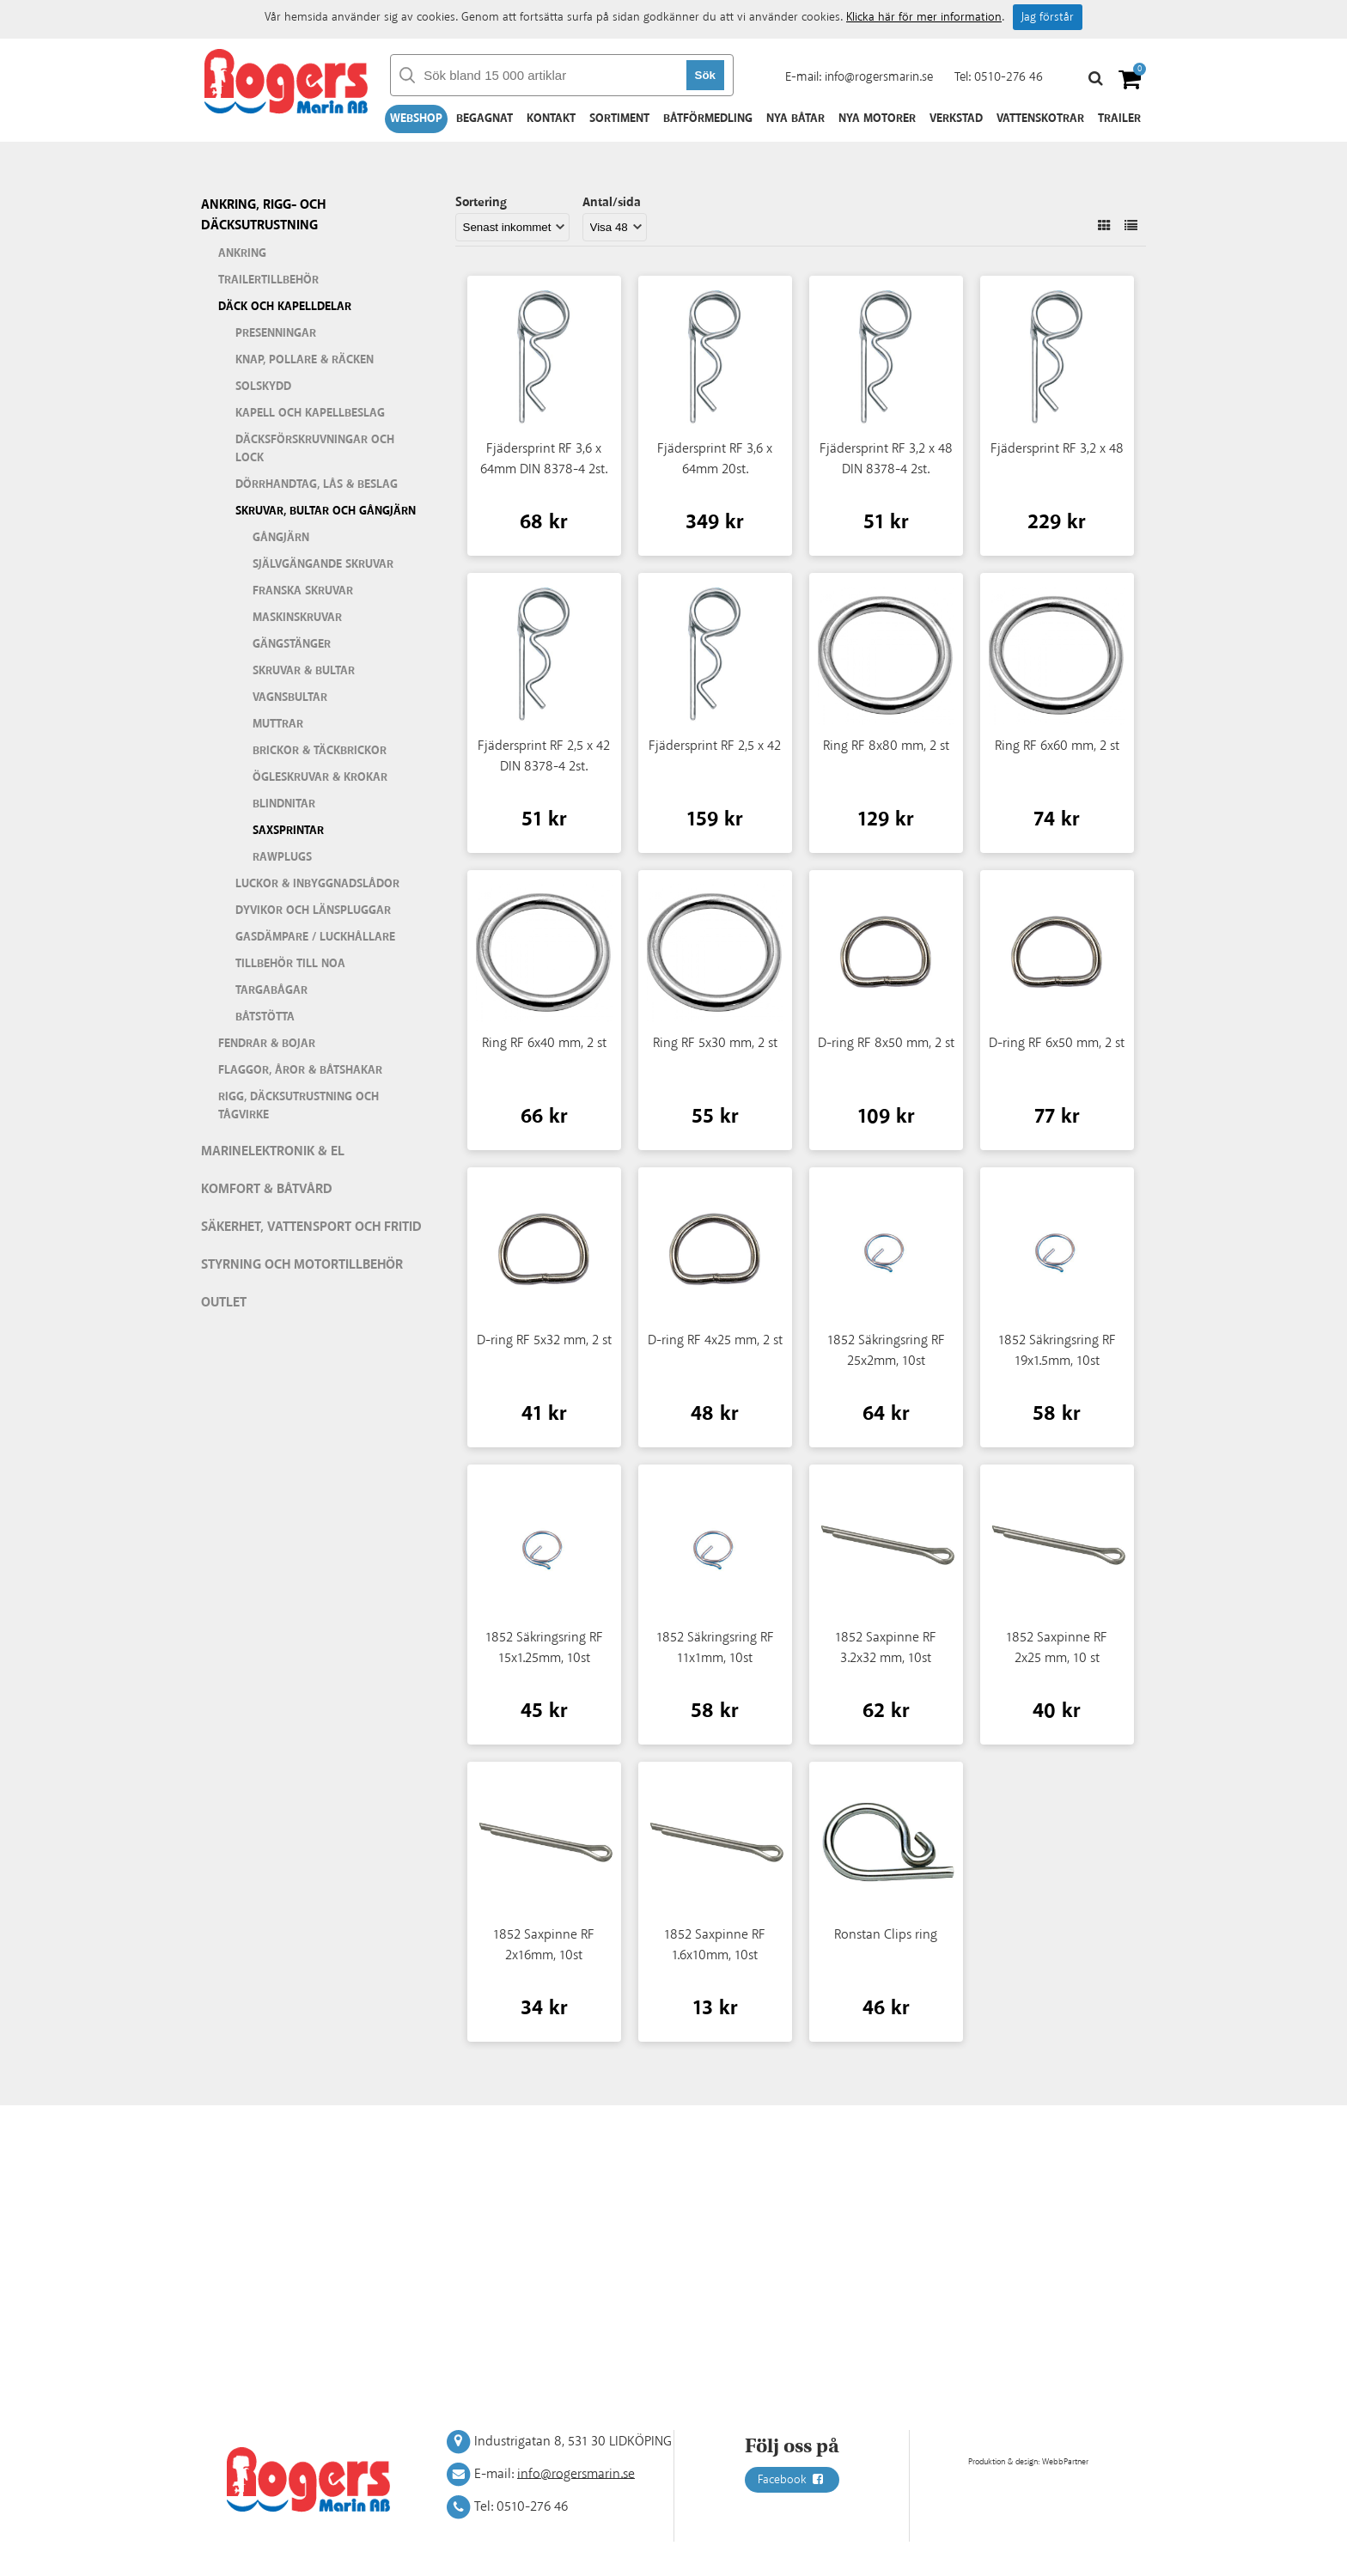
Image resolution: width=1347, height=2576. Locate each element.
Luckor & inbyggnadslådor (317, 883)
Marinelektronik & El (272, 1151)
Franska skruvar (303, 591)
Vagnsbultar (290, 697)
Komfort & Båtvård (266, 1189)
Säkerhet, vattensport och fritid (311, 1227)
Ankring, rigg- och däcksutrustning (263, 215)
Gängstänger (292, 644)
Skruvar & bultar (304, 670)
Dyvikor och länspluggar (313, 910)
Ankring (242, 253)
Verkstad (956, 118)
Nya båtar (795, 118)
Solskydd (263, 386)
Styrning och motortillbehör (302, 1265)
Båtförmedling (708, 118)
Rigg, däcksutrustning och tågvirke (298, 1106)
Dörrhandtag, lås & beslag (316, 484)
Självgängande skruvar (323, 564)
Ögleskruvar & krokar (320, 777)
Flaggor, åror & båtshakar (300, 1070)
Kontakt (551, 118)
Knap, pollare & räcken (304, 359)
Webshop (416, 118)
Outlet (224, 1302)
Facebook (792, 2479)
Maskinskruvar (297, 617)
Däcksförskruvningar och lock (314, 448)
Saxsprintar (288, 830)
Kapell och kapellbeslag (310, 413)
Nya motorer (877, 118)
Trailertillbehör (268, 280)
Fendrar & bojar (266, 1043)
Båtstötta (265, 1017)
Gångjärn (281, 537)
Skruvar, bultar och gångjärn (325, 511)
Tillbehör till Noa (290, 963)
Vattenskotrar (1040, 118)
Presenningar (275, 333)
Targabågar (271, 990)
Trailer (1119, 118)
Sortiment (619, 118)
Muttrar (278, 724)
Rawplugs (282, 857)
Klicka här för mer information (924, 17)
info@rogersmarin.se (879, 77)
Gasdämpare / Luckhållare (315, 937)
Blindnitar (284, 804)
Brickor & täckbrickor (320, 750)
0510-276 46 (1008, 77)
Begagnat (484, 118)
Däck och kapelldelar (284, 306)
